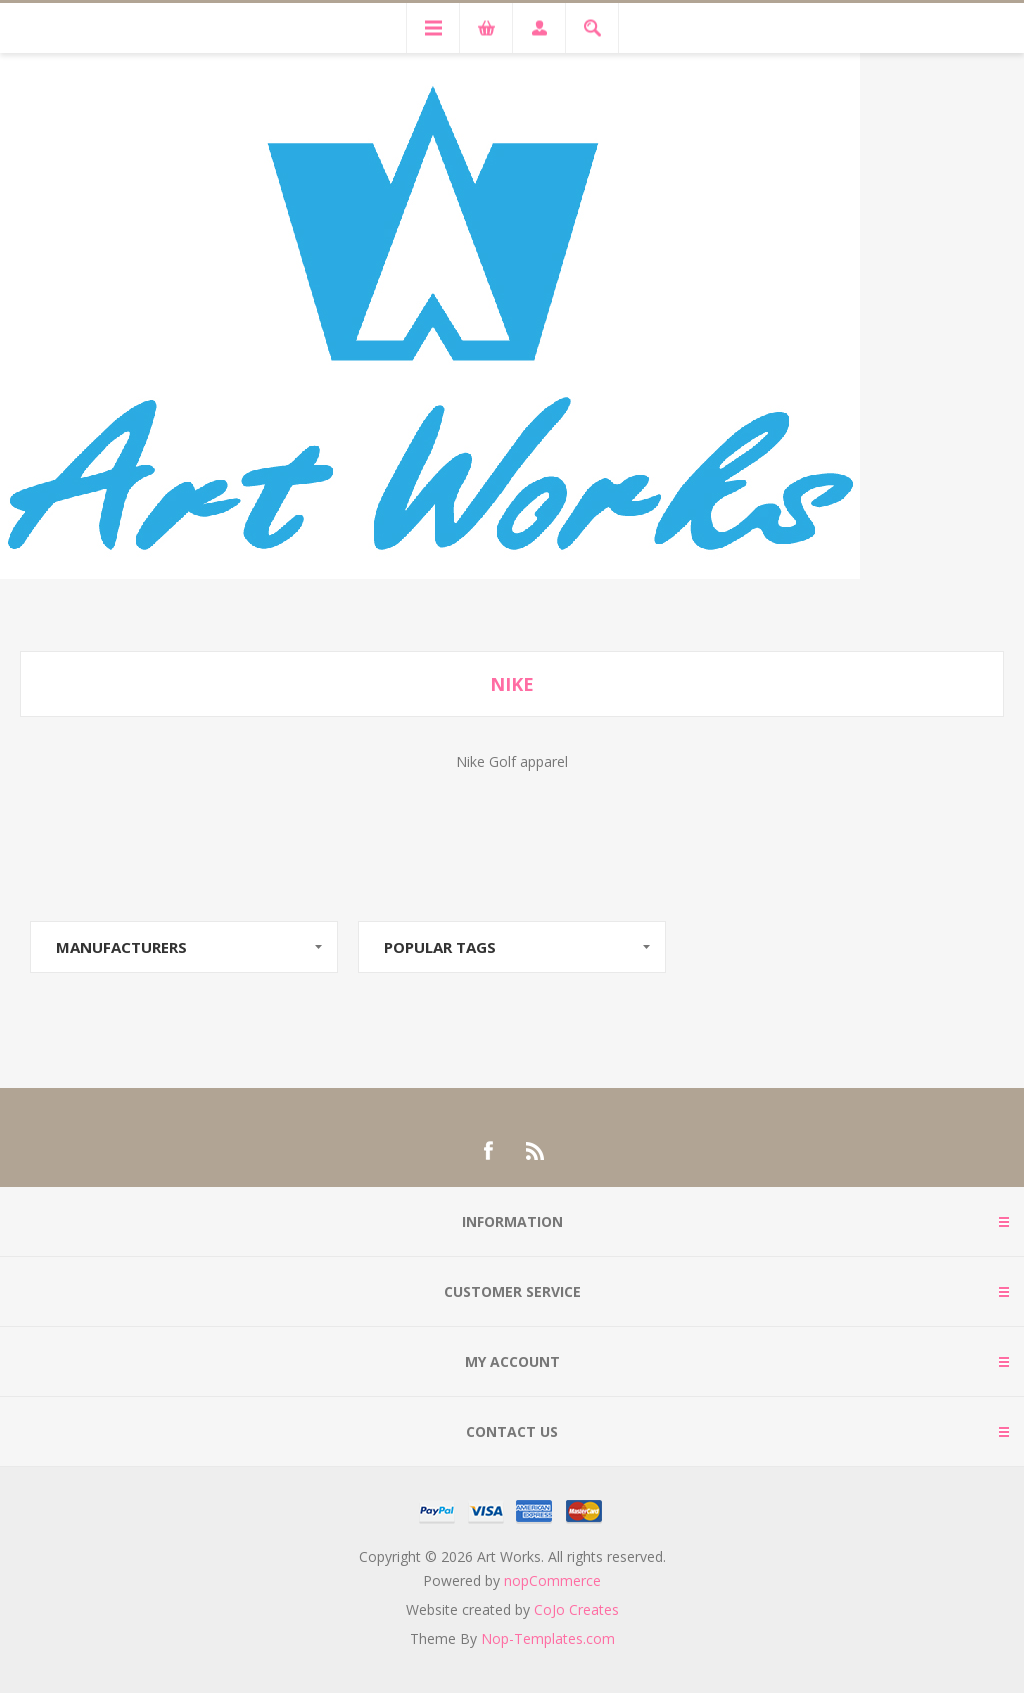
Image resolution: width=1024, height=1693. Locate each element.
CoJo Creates (576, 1609)
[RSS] (536, 1151)
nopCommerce (552, 1580)
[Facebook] (488, 1151)
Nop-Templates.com (548, 1638)
